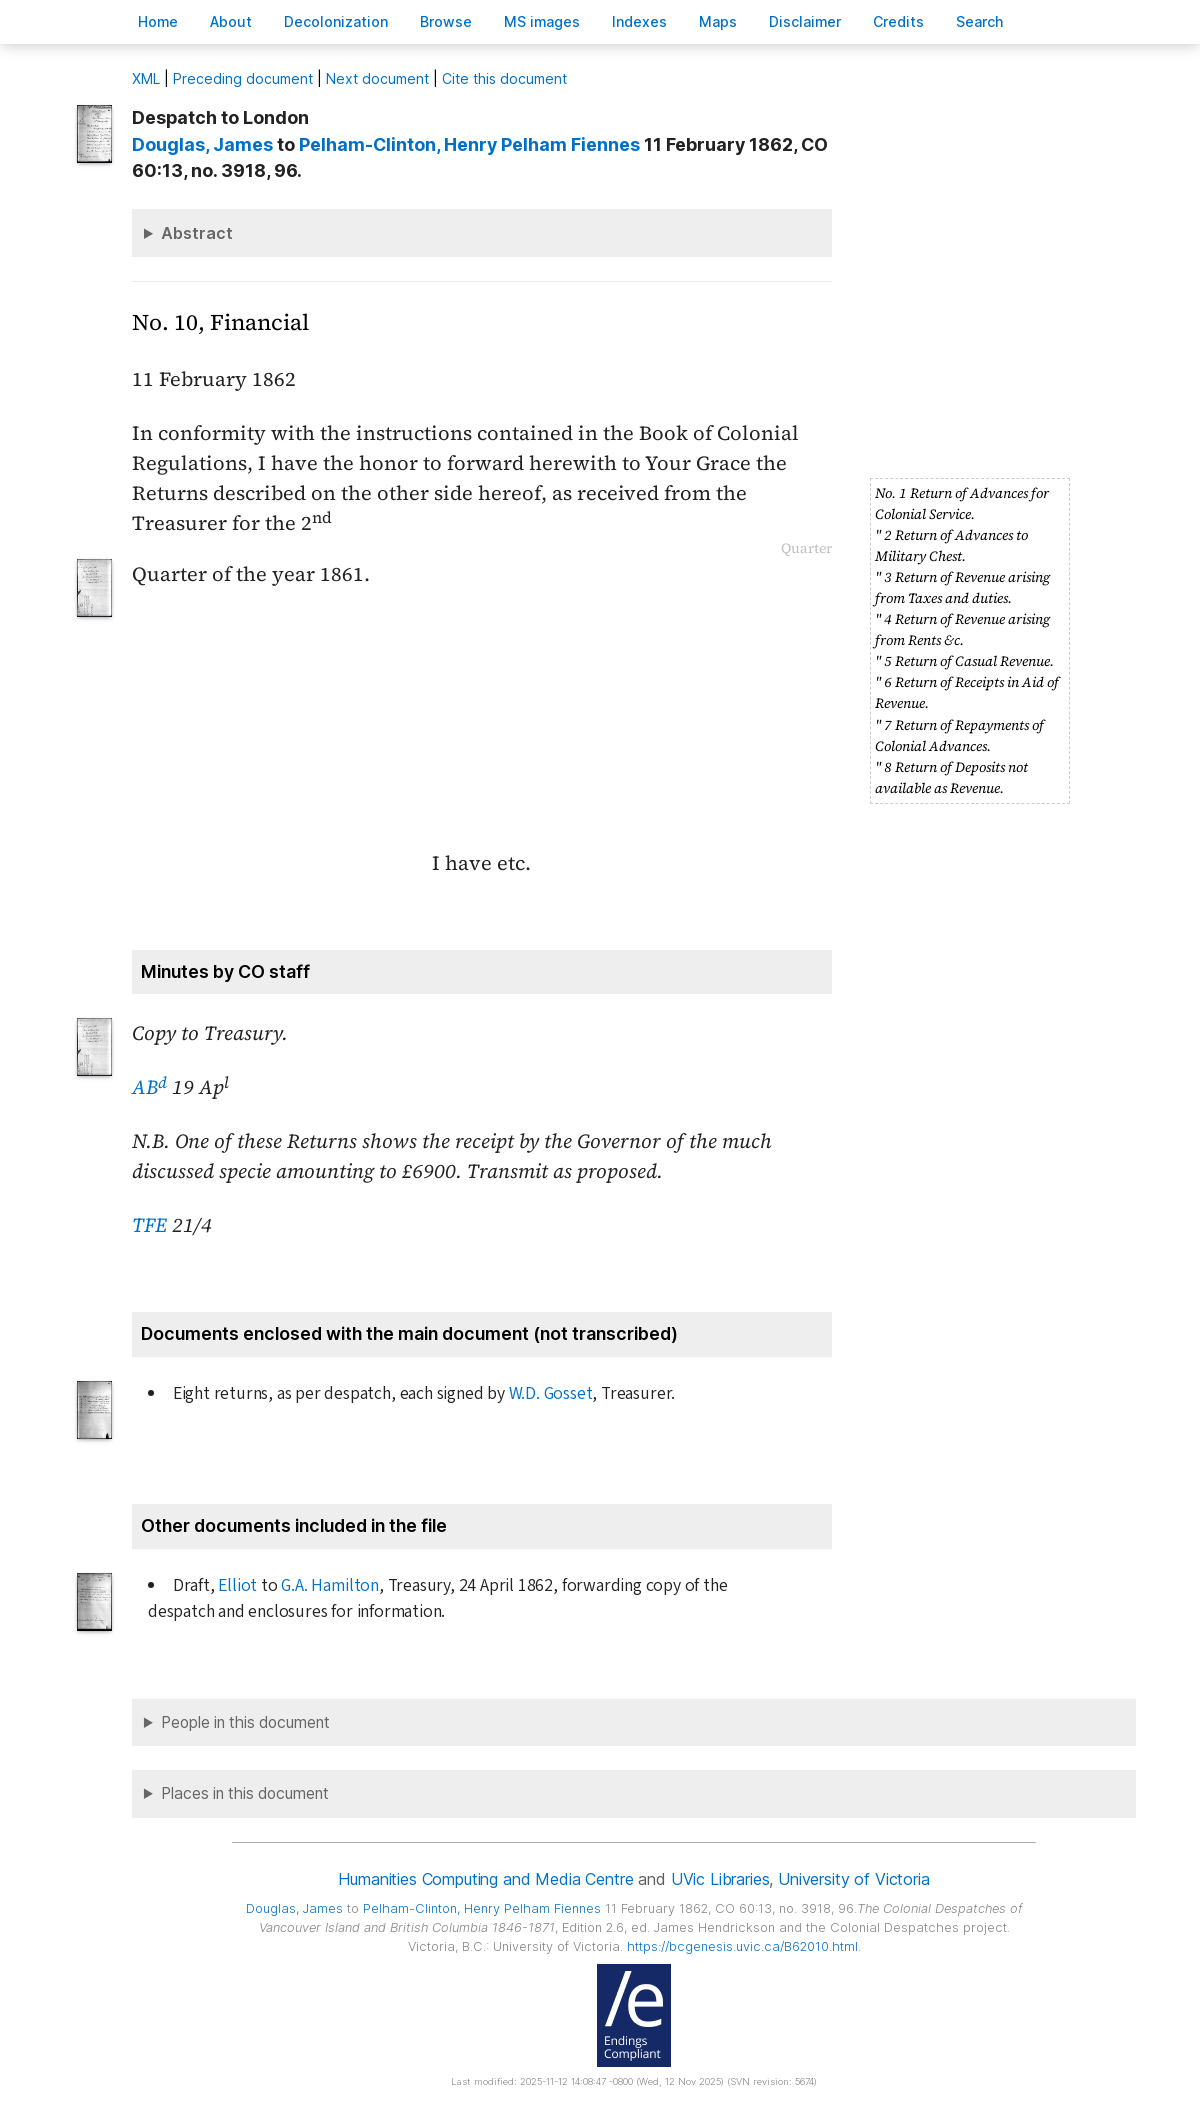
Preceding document (243, 78)
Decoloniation (336, 21)
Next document (377, 78)
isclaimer (805, 21)
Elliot (237, 1585)
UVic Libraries (720, 1879)
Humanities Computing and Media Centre (485, 1879)
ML (146, 78)
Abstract (197, 233)
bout (231, 21)
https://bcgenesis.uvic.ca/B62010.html (742, 1946)
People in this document (245, 1722)
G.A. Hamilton (329, 1585)
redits (898, 21)
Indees (639, 21)
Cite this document (504, 78)
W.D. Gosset (551, 1393)
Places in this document (245, 1793)
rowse (446, 21)
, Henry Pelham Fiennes (469, 144)
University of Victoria (853, 1879)
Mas (718, 21)
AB (149, 1087)
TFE (149, 1225)
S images (542, 21)
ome (158, 21)
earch (980, 21)
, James (202, 144)
